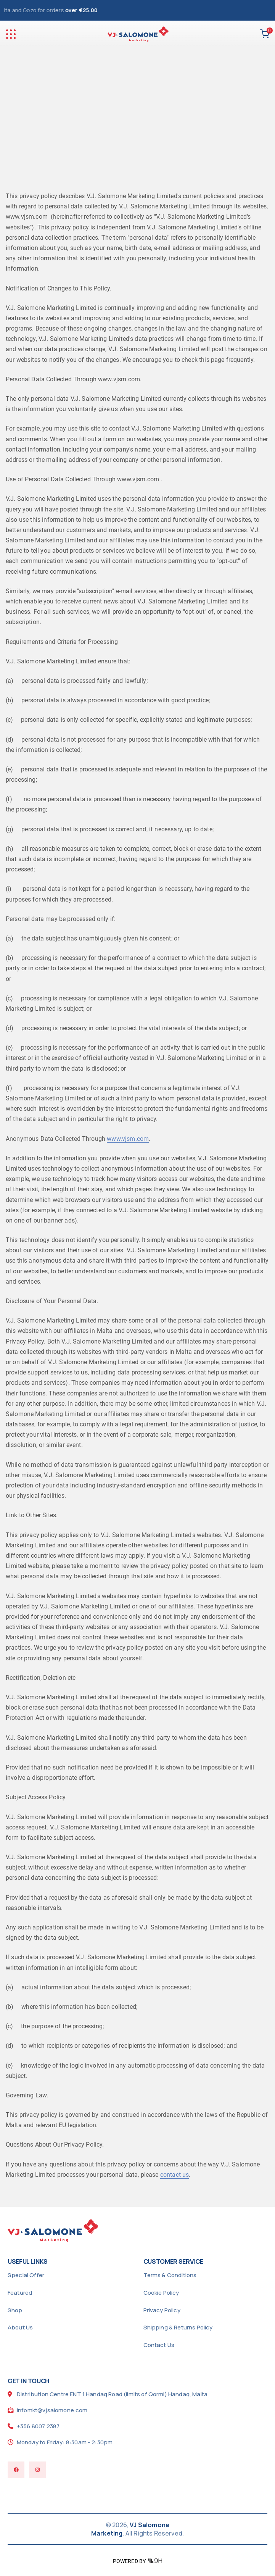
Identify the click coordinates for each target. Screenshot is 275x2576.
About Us (20, 2327)
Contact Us (159, 2345)
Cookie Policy (161, 2293)
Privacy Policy (161, 2310)
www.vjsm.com (128, 1138)
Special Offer (26, 2275)
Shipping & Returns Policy (178, 2327)
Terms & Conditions (170, 2275)
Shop (15, 2310)
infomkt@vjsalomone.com (52, 2410)
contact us (174, 2174)
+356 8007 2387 (38, 2426)
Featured (20, 2293)
